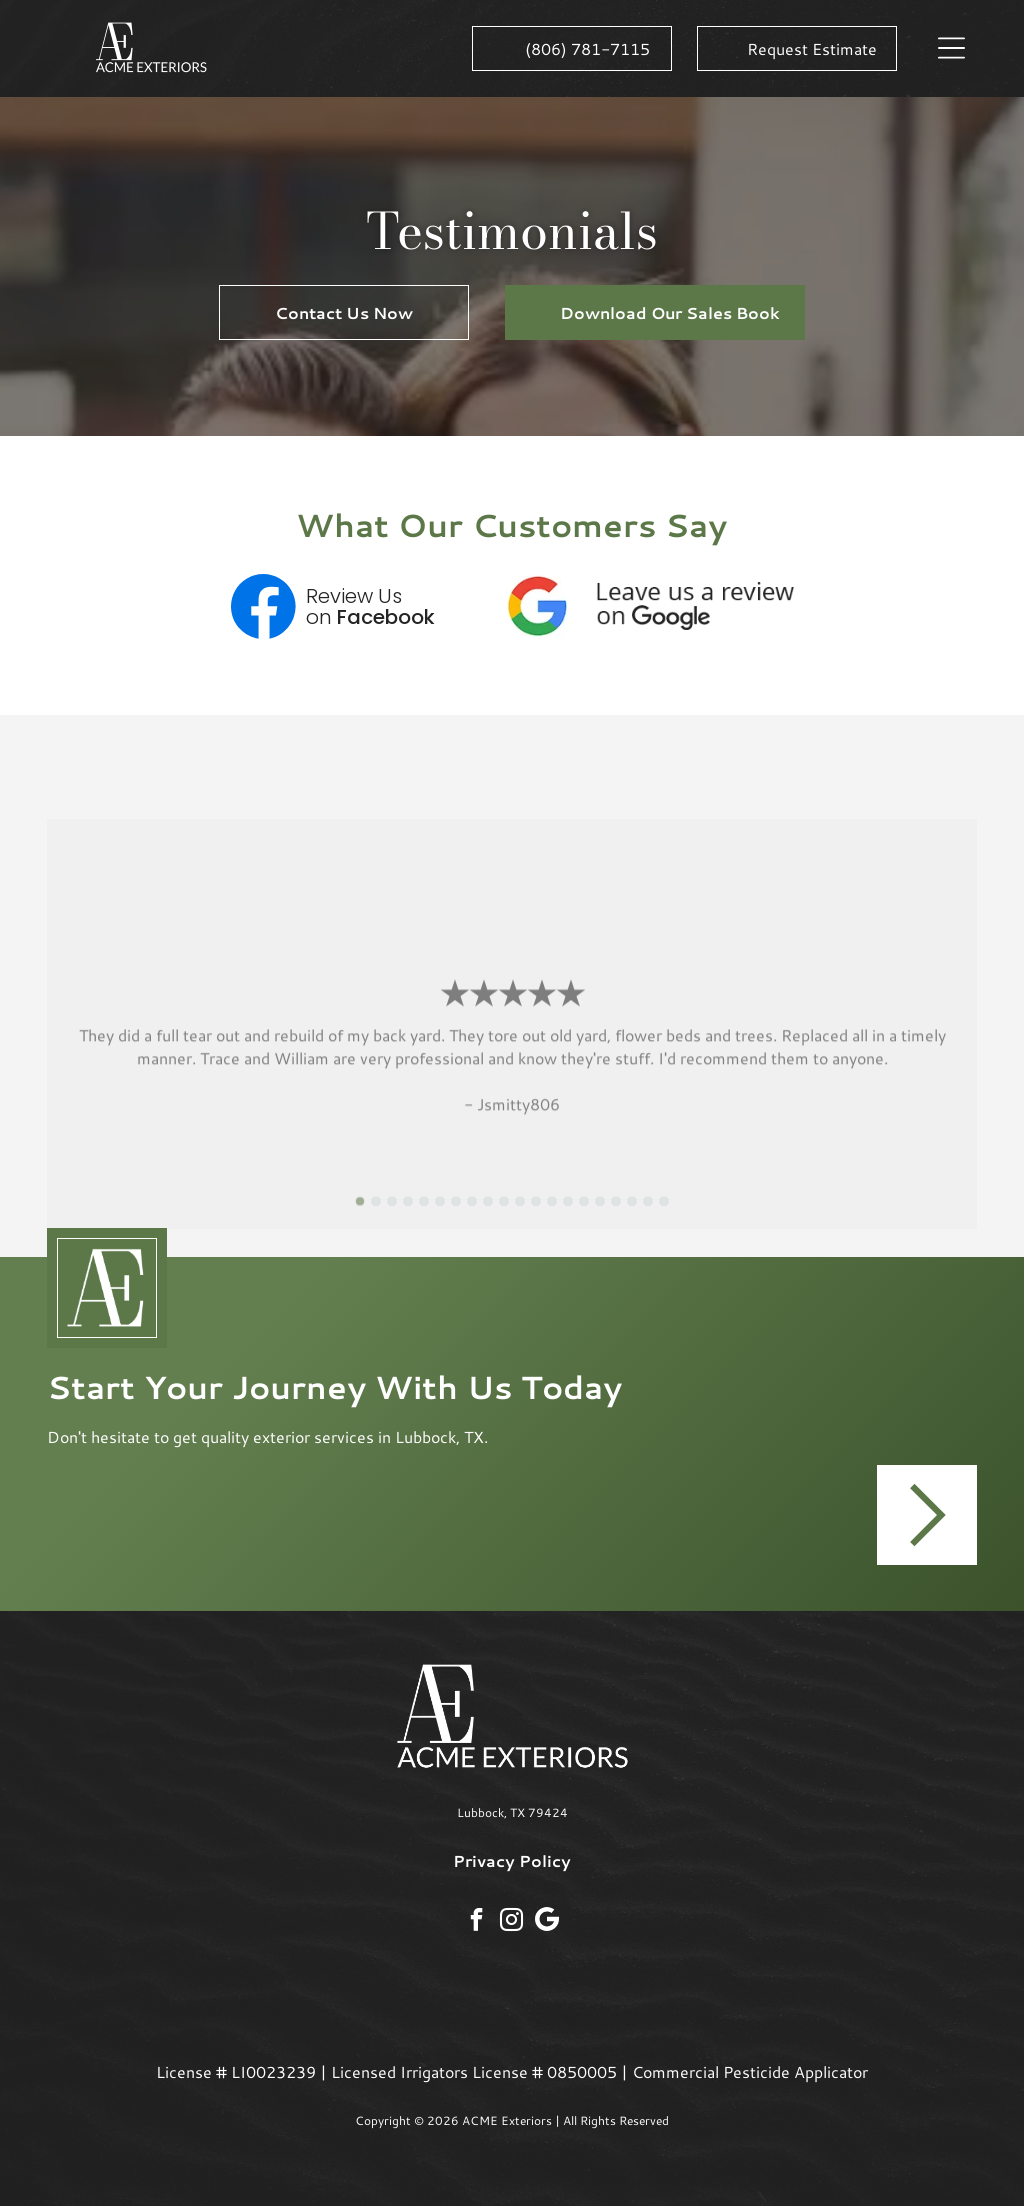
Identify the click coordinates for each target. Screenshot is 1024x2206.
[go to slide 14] (568, 1217)
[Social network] (547, 1921)
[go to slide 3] (392, 1217)
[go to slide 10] (504, 1217)
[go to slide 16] (600, 1217)
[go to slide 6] (440, 1217)
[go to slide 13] (552, 1217)
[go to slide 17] (616, 1217)
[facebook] (476, 1922)
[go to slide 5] (424, 1217)
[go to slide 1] (360, 1217)
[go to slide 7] (456, 1217)
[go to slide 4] (408, 1217)
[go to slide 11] (520, 1217)
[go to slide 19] (648, 1217)
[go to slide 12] (536, 1217)
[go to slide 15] (584, 1217)
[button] (951, 48)
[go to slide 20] (664, 1217)
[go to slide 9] (488, 1217)
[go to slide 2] (376, 1217)
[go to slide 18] (632, 1217)
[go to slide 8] (472, 1217)
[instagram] (511, 1922)
